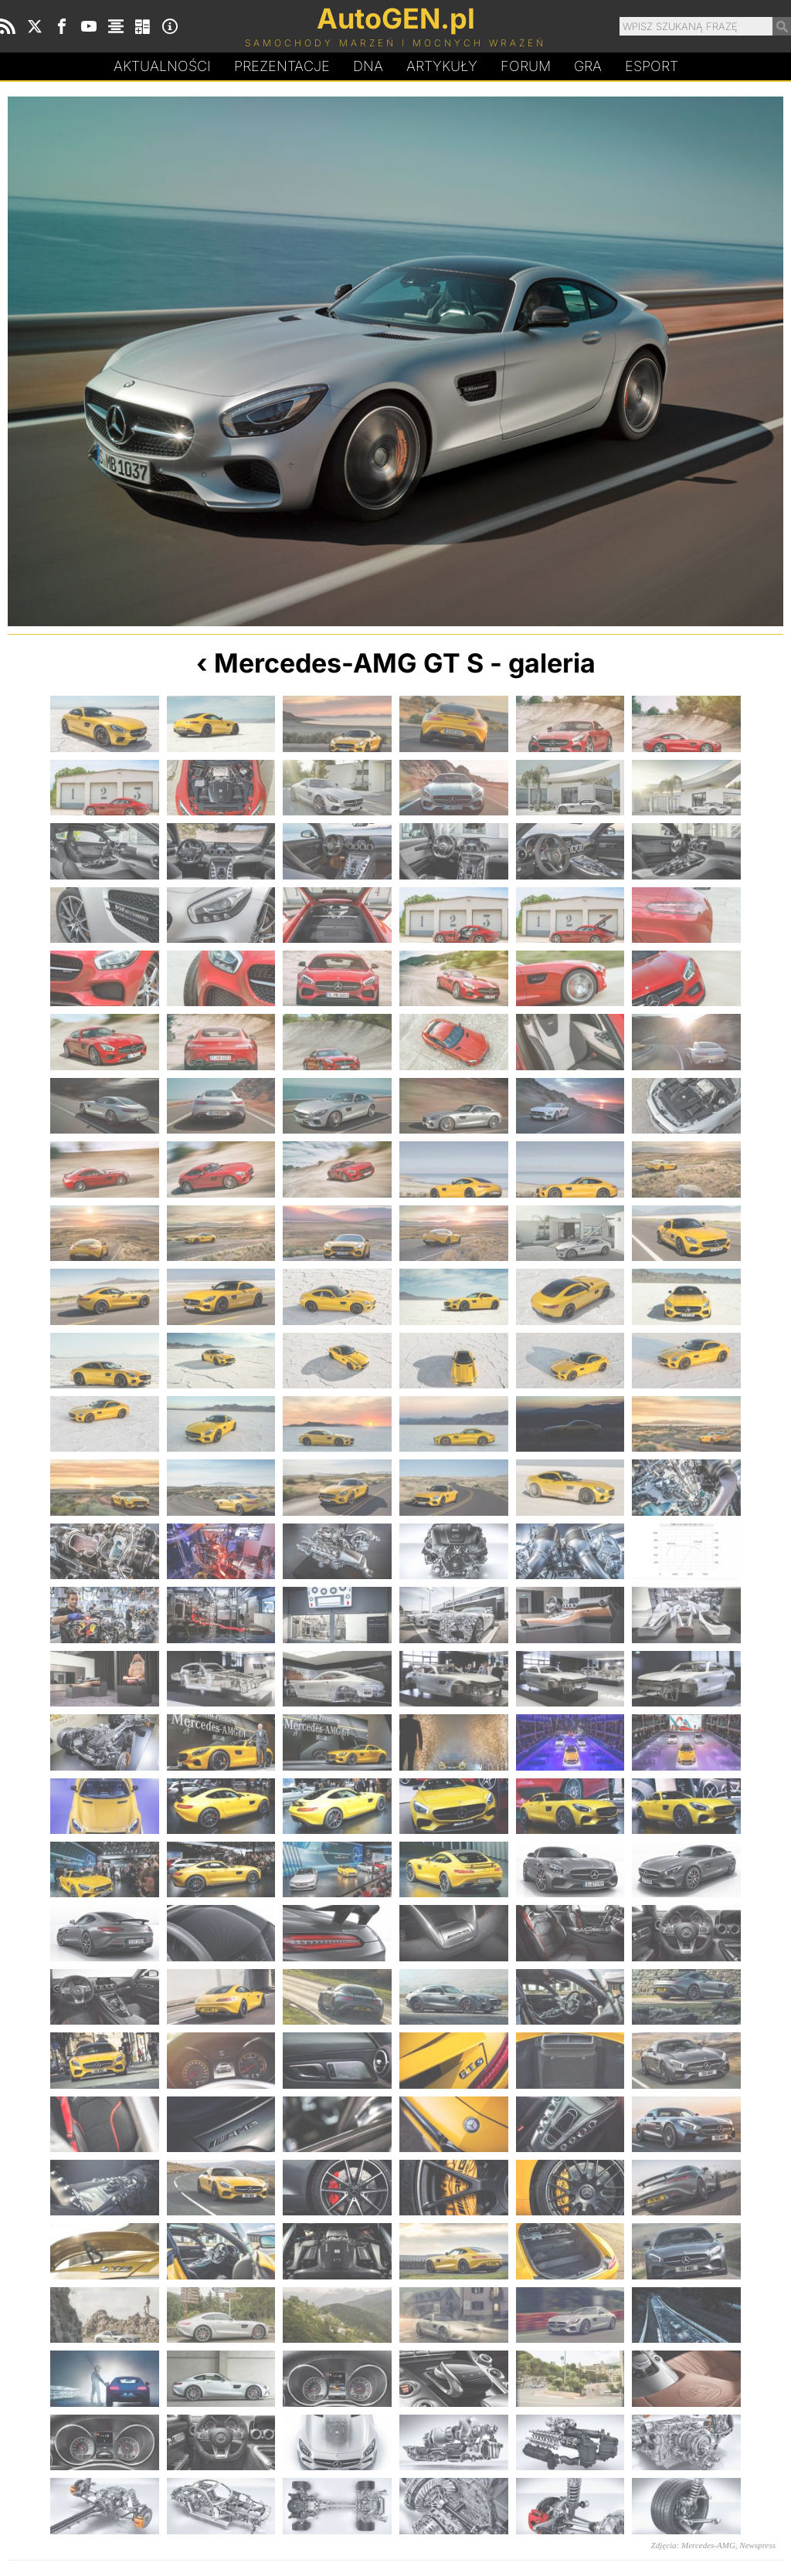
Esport (651, 66)
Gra (588, 66)
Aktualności (162, 66)
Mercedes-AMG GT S (349, 663)
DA (368, 66)
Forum (526, 66)
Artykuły (441, 66)
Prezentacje (282, 66)
